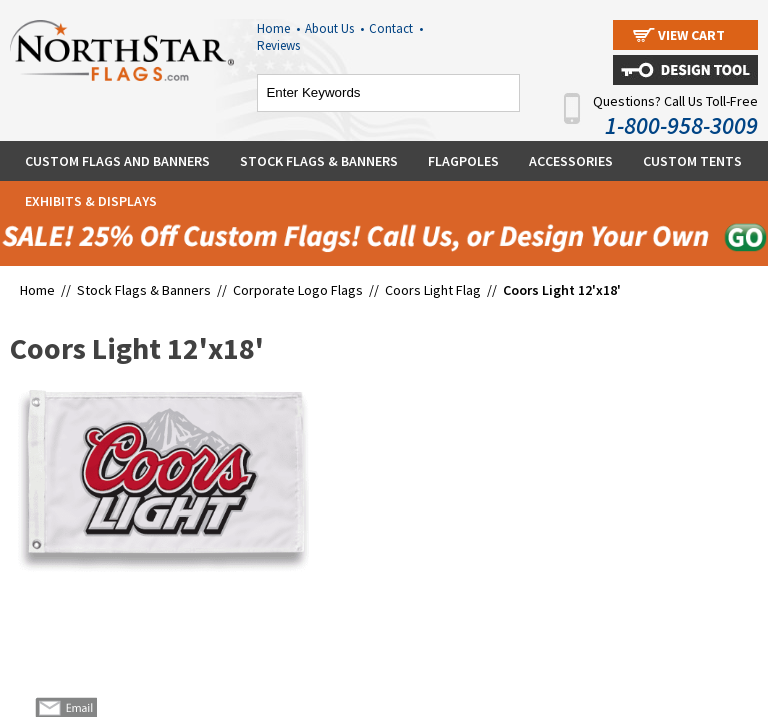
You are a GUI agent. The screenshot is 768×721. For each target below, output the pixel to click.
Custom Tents (692, 161)
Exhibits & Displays (91, 201)
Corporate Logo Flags (298, 290)
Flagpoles (463, 161)
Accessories (571, 161)
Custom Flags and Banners (117, 161)
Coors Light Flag (433, 290)
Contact (396, 28)
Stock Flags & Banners (319, 161)
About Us (334, 28)
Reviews (278, 45)
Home (278, 28)
